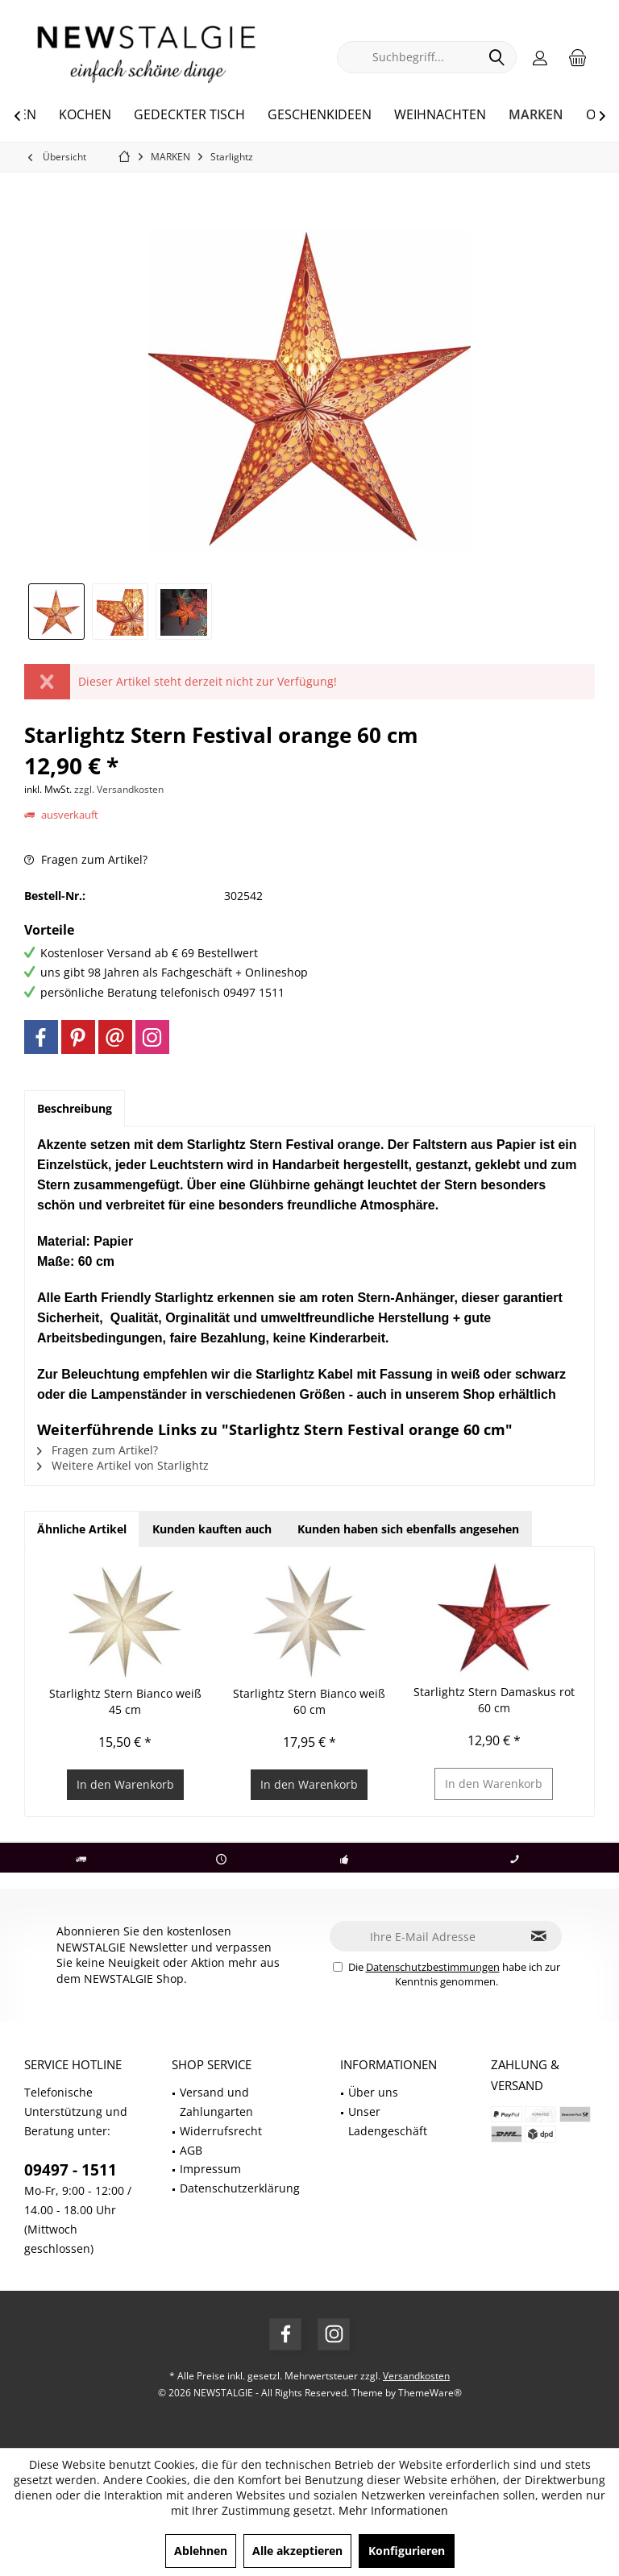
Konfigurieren (406, 2550)
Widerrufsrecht (221, 2130)
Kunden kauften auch (212, 1529)
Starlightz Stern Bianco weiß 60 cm (309, 1701)
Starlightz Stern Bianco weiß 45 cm (125, 1701)
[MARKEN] (536, 115)
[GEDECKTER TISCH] (189, 115)
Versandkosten (416, 2376)
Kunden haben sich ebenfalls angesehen (408, 1529)
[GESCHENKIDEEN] (319, 115)
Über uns (373, 2092)
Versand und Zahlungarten (216, 2101)
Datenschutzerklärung (240, 2188)
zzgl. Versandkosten (119, 789)
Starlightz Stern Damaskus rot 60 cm (494, 1699)
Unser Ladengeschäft (387, 2121)
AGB (191, 2150)
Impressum (210, 2168)
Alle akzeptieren (297, 2550)
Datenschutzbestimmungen (433, 1967)
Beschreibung (74, 1108)
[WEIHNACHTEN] (440, 115)
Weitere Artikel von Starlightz (123, 1465)
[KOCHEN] (85, 115)
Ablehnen (200, 2550)
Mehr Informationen (393, 2510)
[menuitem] (578, 57)
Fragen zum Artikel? (85, 859)
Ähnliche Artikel (82, 1529)
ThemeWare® (430, 2393)
